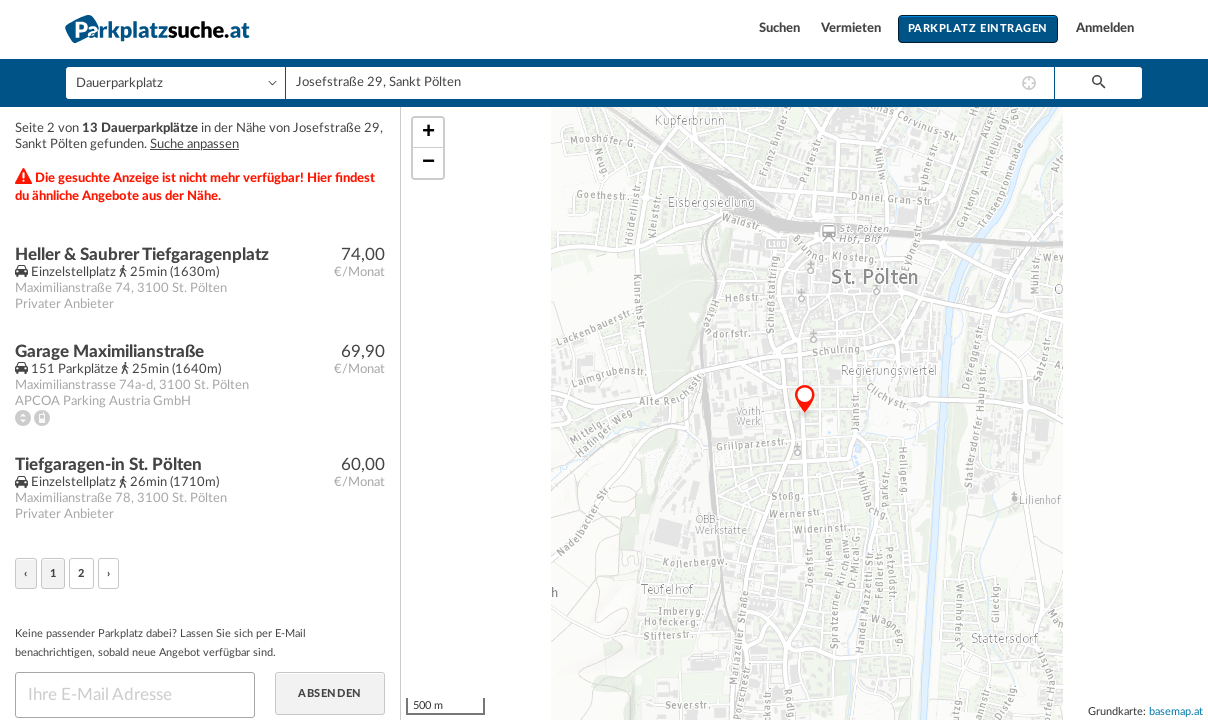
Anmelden (1105, 28)
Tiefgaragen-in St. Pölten (108, 464)
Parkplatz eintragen (978, 28)
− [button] (428, 163)
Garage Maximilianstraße (109, 351)
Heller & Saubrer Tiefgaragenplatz (142, 254)
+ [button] (428, 133)
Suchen (781, 28)
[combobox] (670, 83)
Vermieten (852, 28)
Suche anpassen (194, 144)
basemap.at (1176, 711)
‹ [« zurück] (26, 573)
